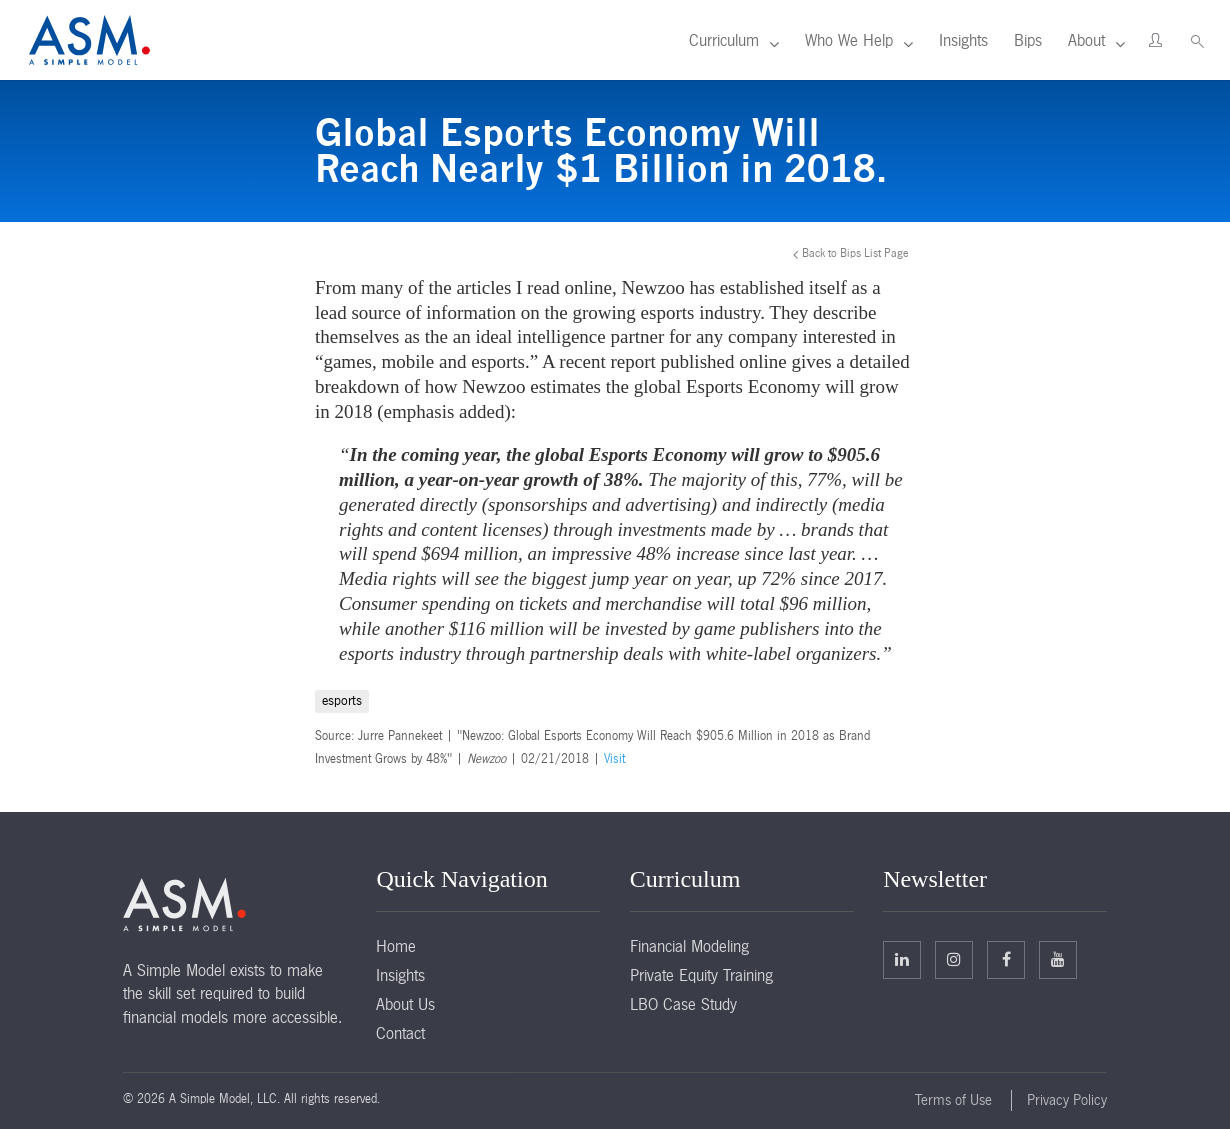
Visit (614, 759)
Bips (1028, 40)
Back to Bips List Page (855, 253)
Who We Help (849, 40)
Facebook (1006, 959)
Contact (400, 1033)
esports (342, 700)
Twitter (954, 959)
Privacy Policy (1067, 1100)
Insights (963, 40)
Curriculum (724, 40)
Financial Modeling (689, 946)
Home (396, 946)
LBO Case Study (683, 1004)
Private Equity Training (701, 975)
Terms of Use (953, 1100)
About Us (405, 1004)
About (1086, 40)
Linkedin (902, 959)
